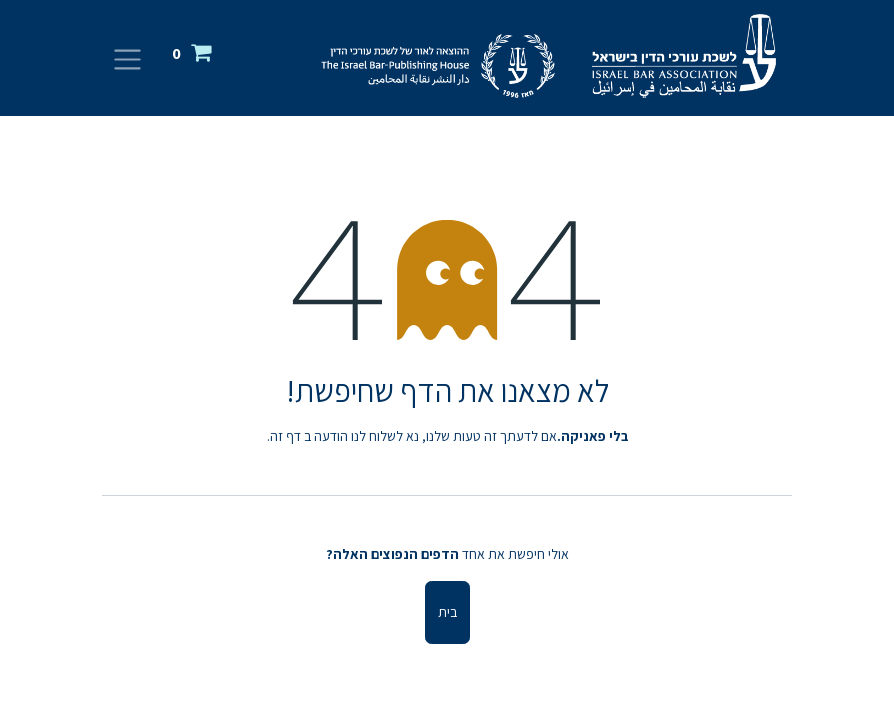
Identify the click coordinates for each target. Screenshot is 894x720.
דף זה (285, 436)
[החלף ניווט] (127, 58)
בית (447, 612)
